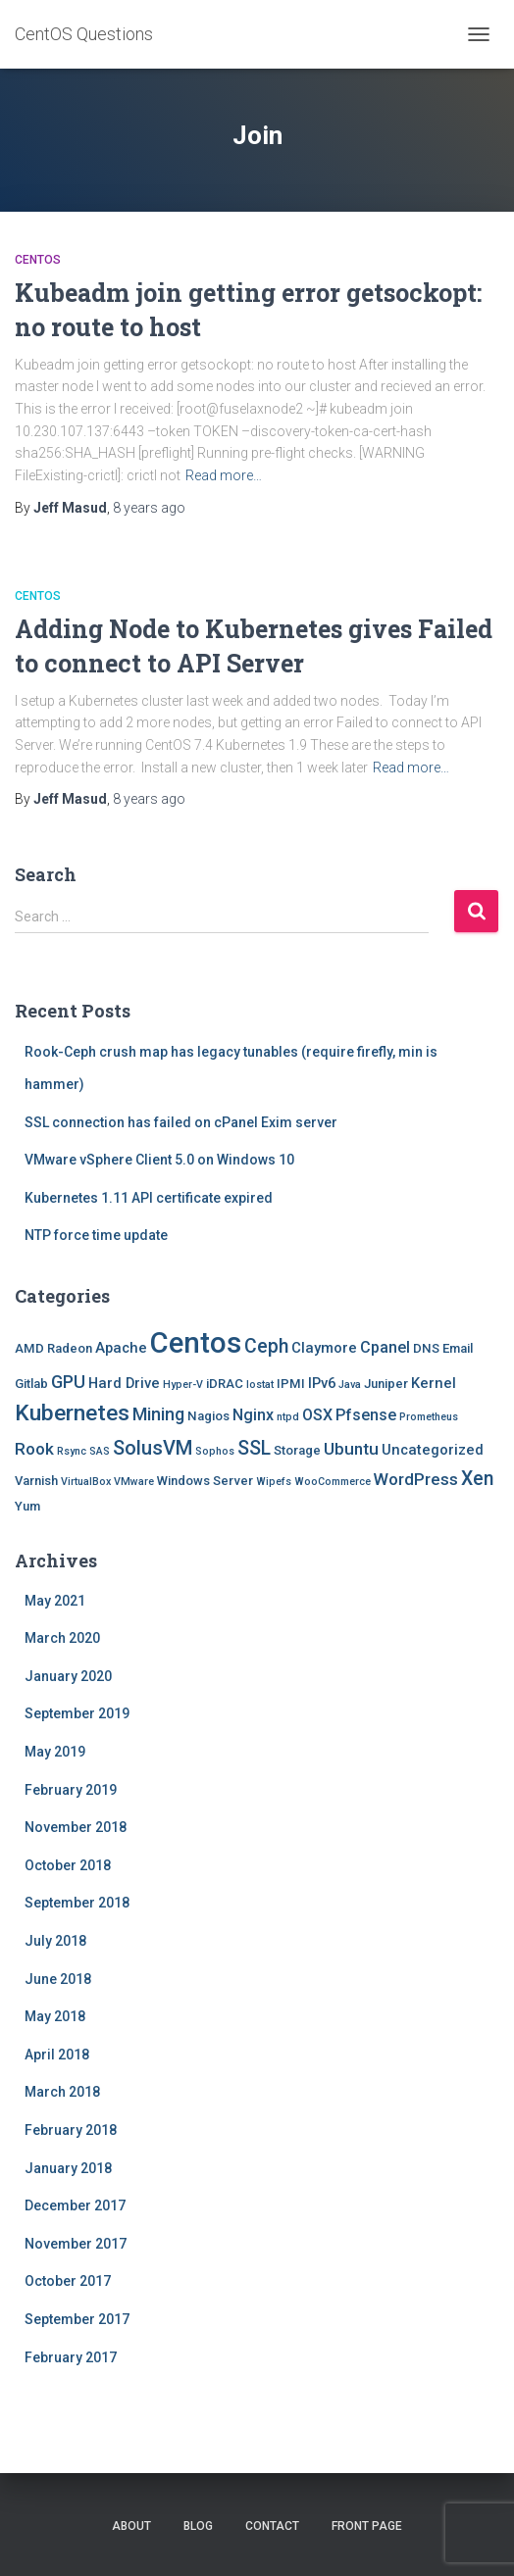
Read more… (223, 475)
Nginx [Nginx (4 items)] (253, 1415)
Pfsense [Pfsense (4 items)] (365, 1415)
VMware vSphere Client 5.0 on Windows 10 (159, 1159)
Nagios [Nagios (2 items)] (208, 1416)
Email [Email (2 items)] (457, 1348)
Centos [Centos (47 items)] (195, 1343)
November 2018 (76, 1827)
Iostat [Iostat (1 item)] (260, 1384)
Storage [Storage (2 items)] (297, 1450)
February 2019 (71, 1790)
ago (149, 508)
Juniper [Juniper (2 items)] (386, 1383)
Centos (38, 260)
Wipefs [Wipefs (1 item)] (273, 1481)
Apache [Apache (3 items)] (121, 1348)
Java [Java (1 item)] (349, 1384)
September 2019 (77, 1713)
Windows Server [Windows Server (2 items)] (205, 1480)
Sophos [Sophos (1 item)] (214, 1451)
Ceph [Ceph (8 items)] (266, 1346)
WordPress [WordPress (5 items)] (416, 1479)
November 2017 (76, 2244)
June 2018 (58, 1979)
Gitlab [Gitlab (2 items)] (31, 1383)
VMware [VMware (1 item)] (134, 1481)
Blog (198, 2526)
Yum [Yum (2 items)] (27, 1506)
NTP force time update (96, 1235)
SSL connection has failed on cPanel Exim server (181, 1122)
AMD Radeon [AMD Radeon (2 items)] (53, 1348)
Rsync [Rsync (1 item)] (71, 1451)
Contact (272, 2526)
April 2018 (57, 2054)
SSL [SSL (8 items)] (254, 1448)
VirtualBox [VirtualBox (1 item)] (86, 1481)
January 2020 (68, 1676)
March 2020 (62, 1638)
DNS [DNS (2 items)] (426, 1348)
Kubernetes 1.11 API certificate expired (149, 1198)
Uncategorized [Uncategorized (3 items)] (433, 1450)
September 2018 (77, 1902)
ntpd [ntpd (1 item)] (288, 1417)
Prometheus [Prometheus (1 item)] (428, 1417)
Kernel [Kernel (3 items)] (433, 1383)
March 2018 (62, 2092)
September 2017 (77, 2319)
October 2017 (68, 2281)
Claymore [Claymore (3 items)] (324, 1348)
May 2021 (55, 1601)
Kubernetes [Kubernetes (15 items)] (72, 1413)
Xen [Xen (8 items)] (477, 1478)
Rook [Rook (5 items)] (34, 1449)
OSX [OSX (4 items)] (317, 1415)
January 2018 (68, 2168)
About (131, 2526)
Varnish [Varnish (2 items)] (36, 1480)
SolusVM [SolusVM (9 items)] (152, 1448)
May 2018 (55, 2016)
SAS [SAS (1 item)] (99, 1451)
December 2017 (75, 2205)
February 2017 (71, 2357)
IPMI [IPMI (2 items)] (291, 1383)
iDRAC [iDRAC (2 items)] (224, 1383)
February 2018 (71, 2130)
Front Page (367, 2526)
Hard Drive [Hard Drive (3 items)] (124, 1383)
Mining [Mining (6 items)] (158, 1414)
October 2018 (68, 1865)
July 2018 (55, 1941)
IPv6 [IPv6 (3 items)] (321, 1383)
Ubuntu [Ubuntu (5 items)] (351, 1449)
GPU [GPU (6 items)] (68, 1381)
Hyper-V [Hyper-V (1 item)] (183, 1384)
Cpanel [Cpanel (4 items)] (385, 1347)
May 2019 (55, 1751)
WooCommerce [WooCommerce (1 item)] (332, 1481)
